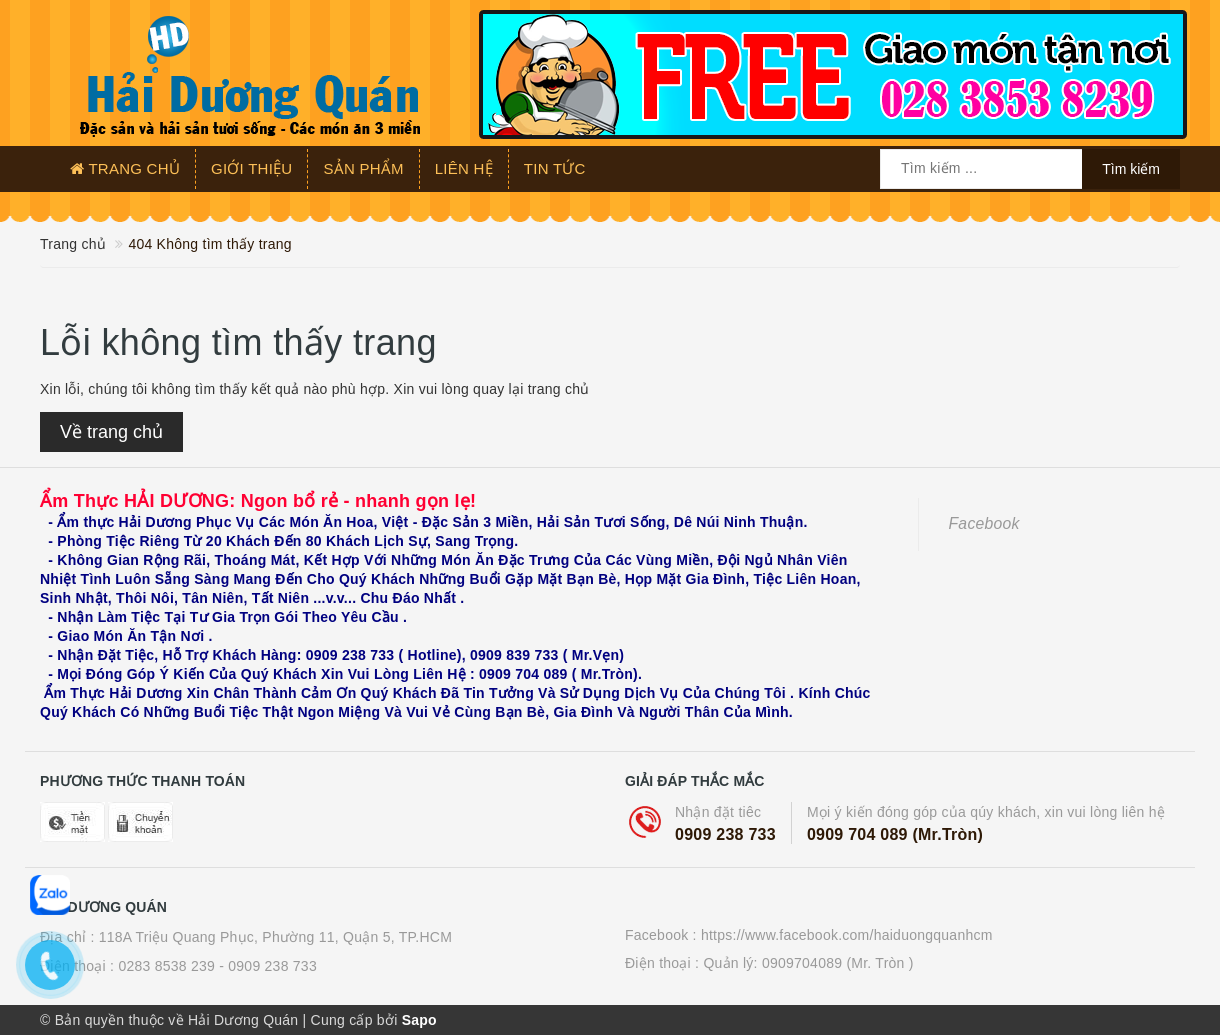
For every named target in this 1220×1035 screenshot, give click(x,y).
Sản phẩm (363, 168)
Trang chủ (125, 168)
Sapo (419, 1020)
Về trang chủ (111, 432)
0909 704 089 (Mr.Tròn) (895, 834)
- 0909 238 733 (268, 966)
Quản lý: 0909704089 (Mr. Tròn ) (808, 963)
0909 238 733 (725, 834)
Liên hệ (464, 168)
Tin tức (555, 168)
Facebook (984, 523)
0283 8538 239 (166, 966)
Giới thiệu (251, 168)
